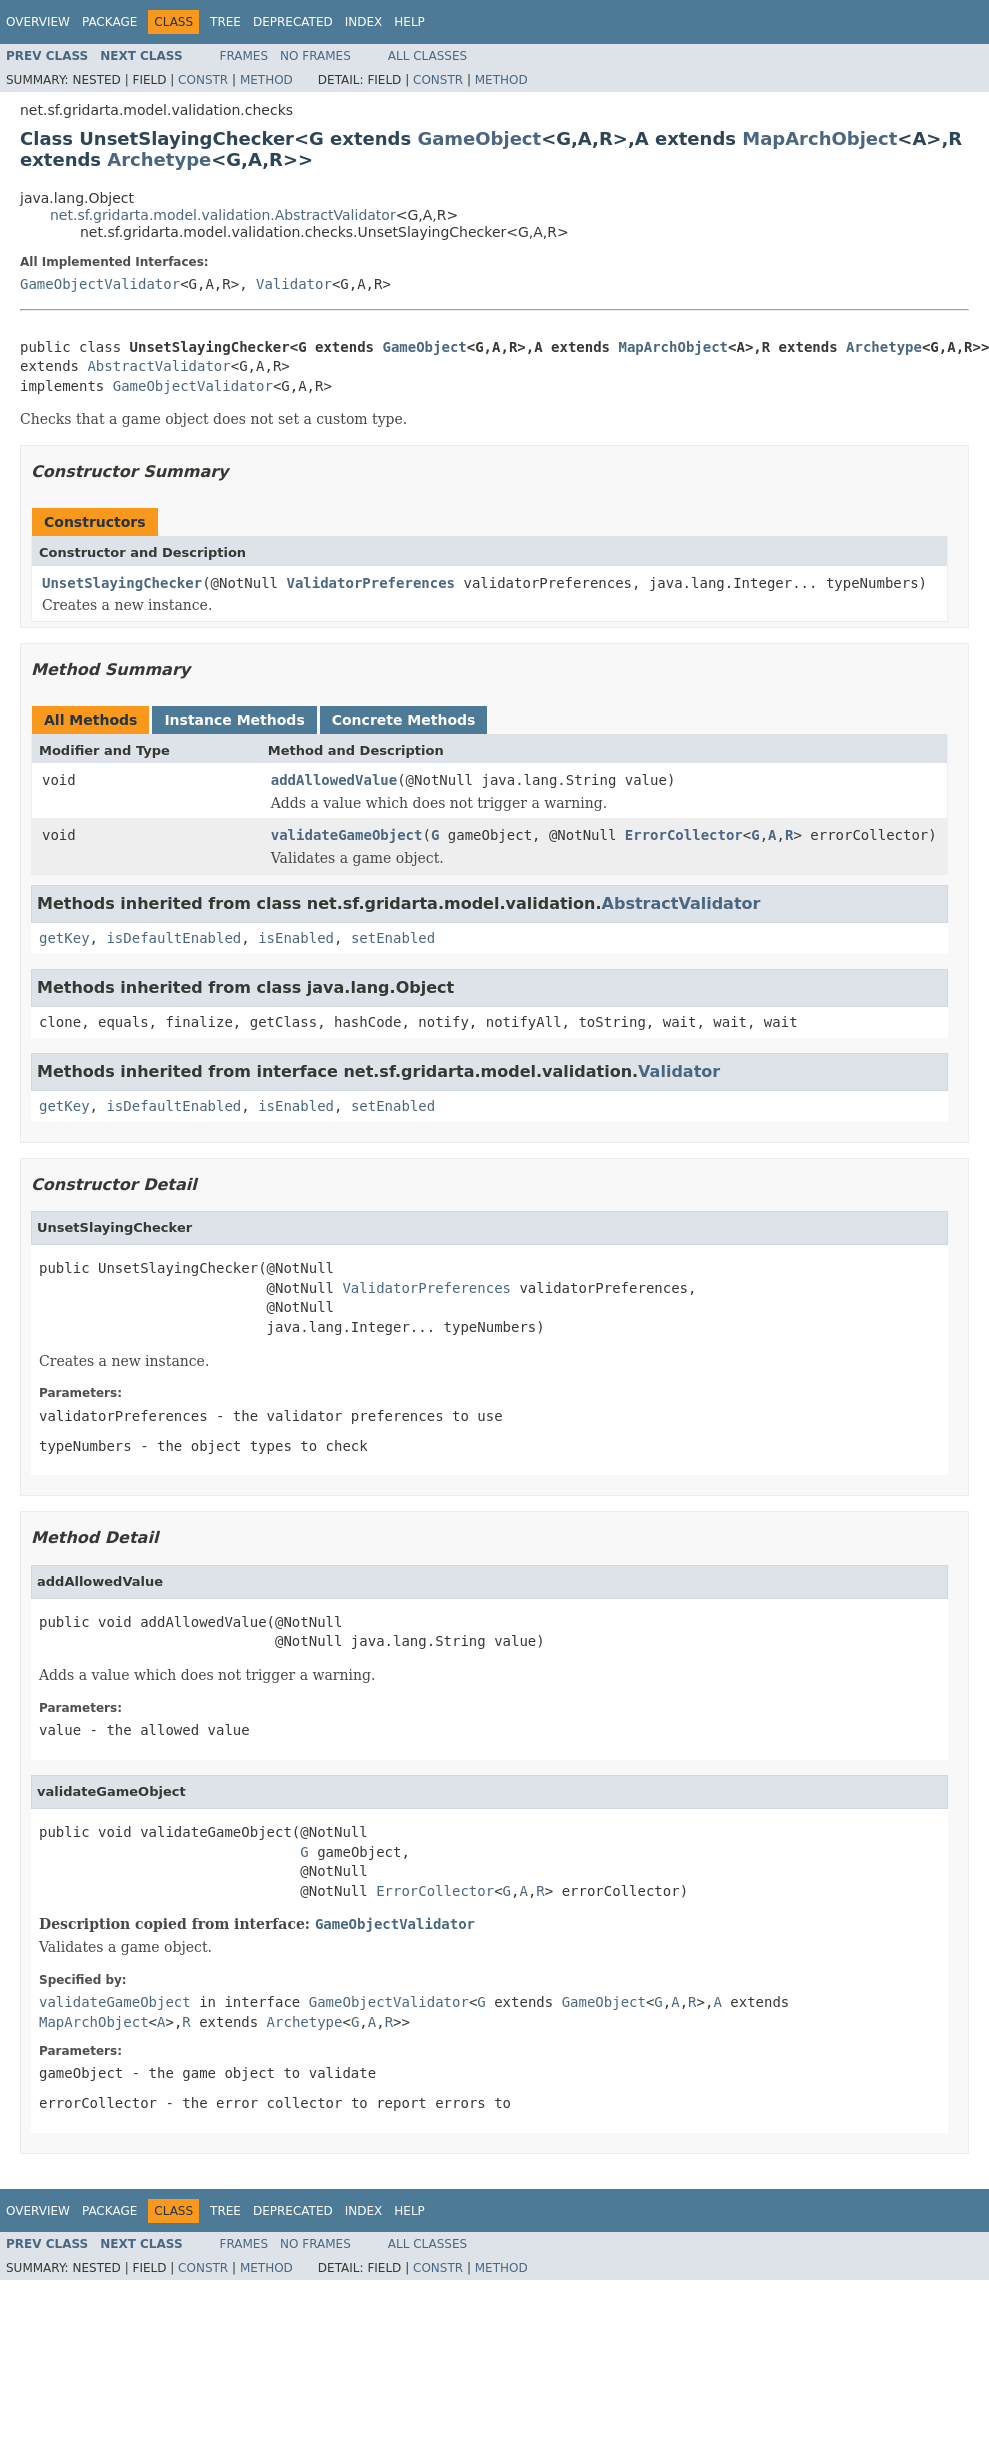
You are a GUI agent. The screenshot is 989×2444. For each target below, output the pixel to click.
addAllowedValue (334, 780)
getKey (64, 938)
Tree (225, 22)
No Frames (315, 56)
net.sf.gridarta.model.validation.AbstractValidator (223, 215)
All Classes (427, 56)
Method (266, 80)
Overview (38, 22)
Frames (244, 56)
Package (109, 22)
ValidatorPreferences (370, 583)
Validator (294, 284)
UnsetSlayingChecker (122, 583)
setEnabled (393, 938)
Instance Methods (234, 720)
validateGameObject (347, 835)
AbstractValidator (158, 366)
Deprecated (293, 22)
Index (364, 22)
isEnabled (296, 938)
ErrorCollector (684, 835)
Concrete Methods (404, 720)
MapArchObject (819, 138)
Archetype (159, 159)
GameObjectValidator (100, 284)
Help (409, 22)
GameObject (479, 138)
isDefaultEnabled (173, 938)
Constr (203, 80)
